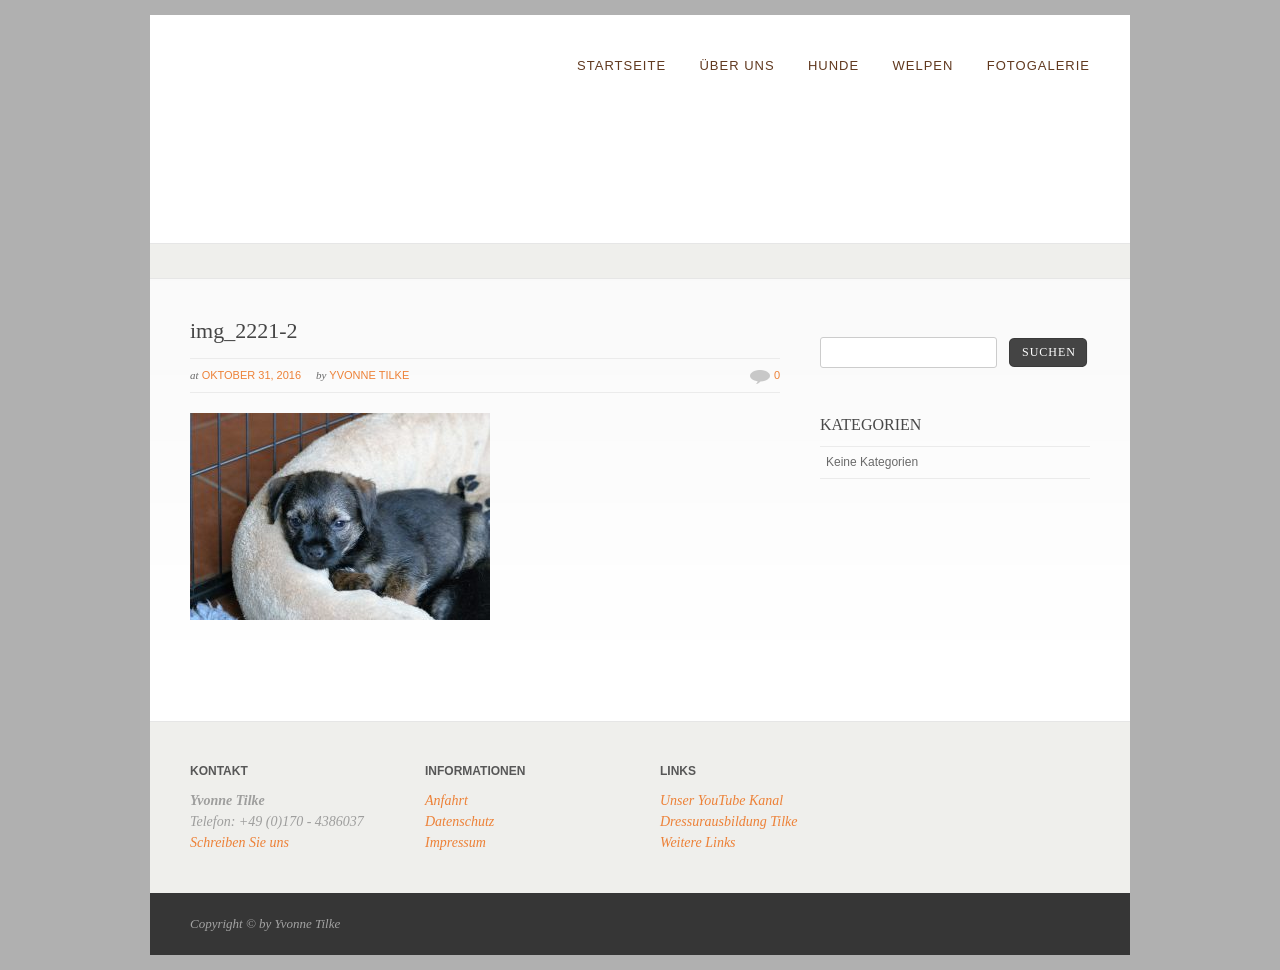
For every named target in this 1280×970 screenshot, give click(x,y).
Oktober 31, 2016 (251, 375)
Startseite (621, 65)
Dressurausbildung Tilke (729, 821)
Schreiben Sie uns (239, 842)
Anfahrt (446, 800)
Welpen (923, 65)
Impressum (455, 842)
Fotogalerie (1038, 65)
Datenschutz (459, 821)
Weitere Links (698, 842)
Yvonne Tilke (369, 375)
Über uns (736, 65)
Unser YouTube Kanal (721, 800)
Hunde (833, 65)
